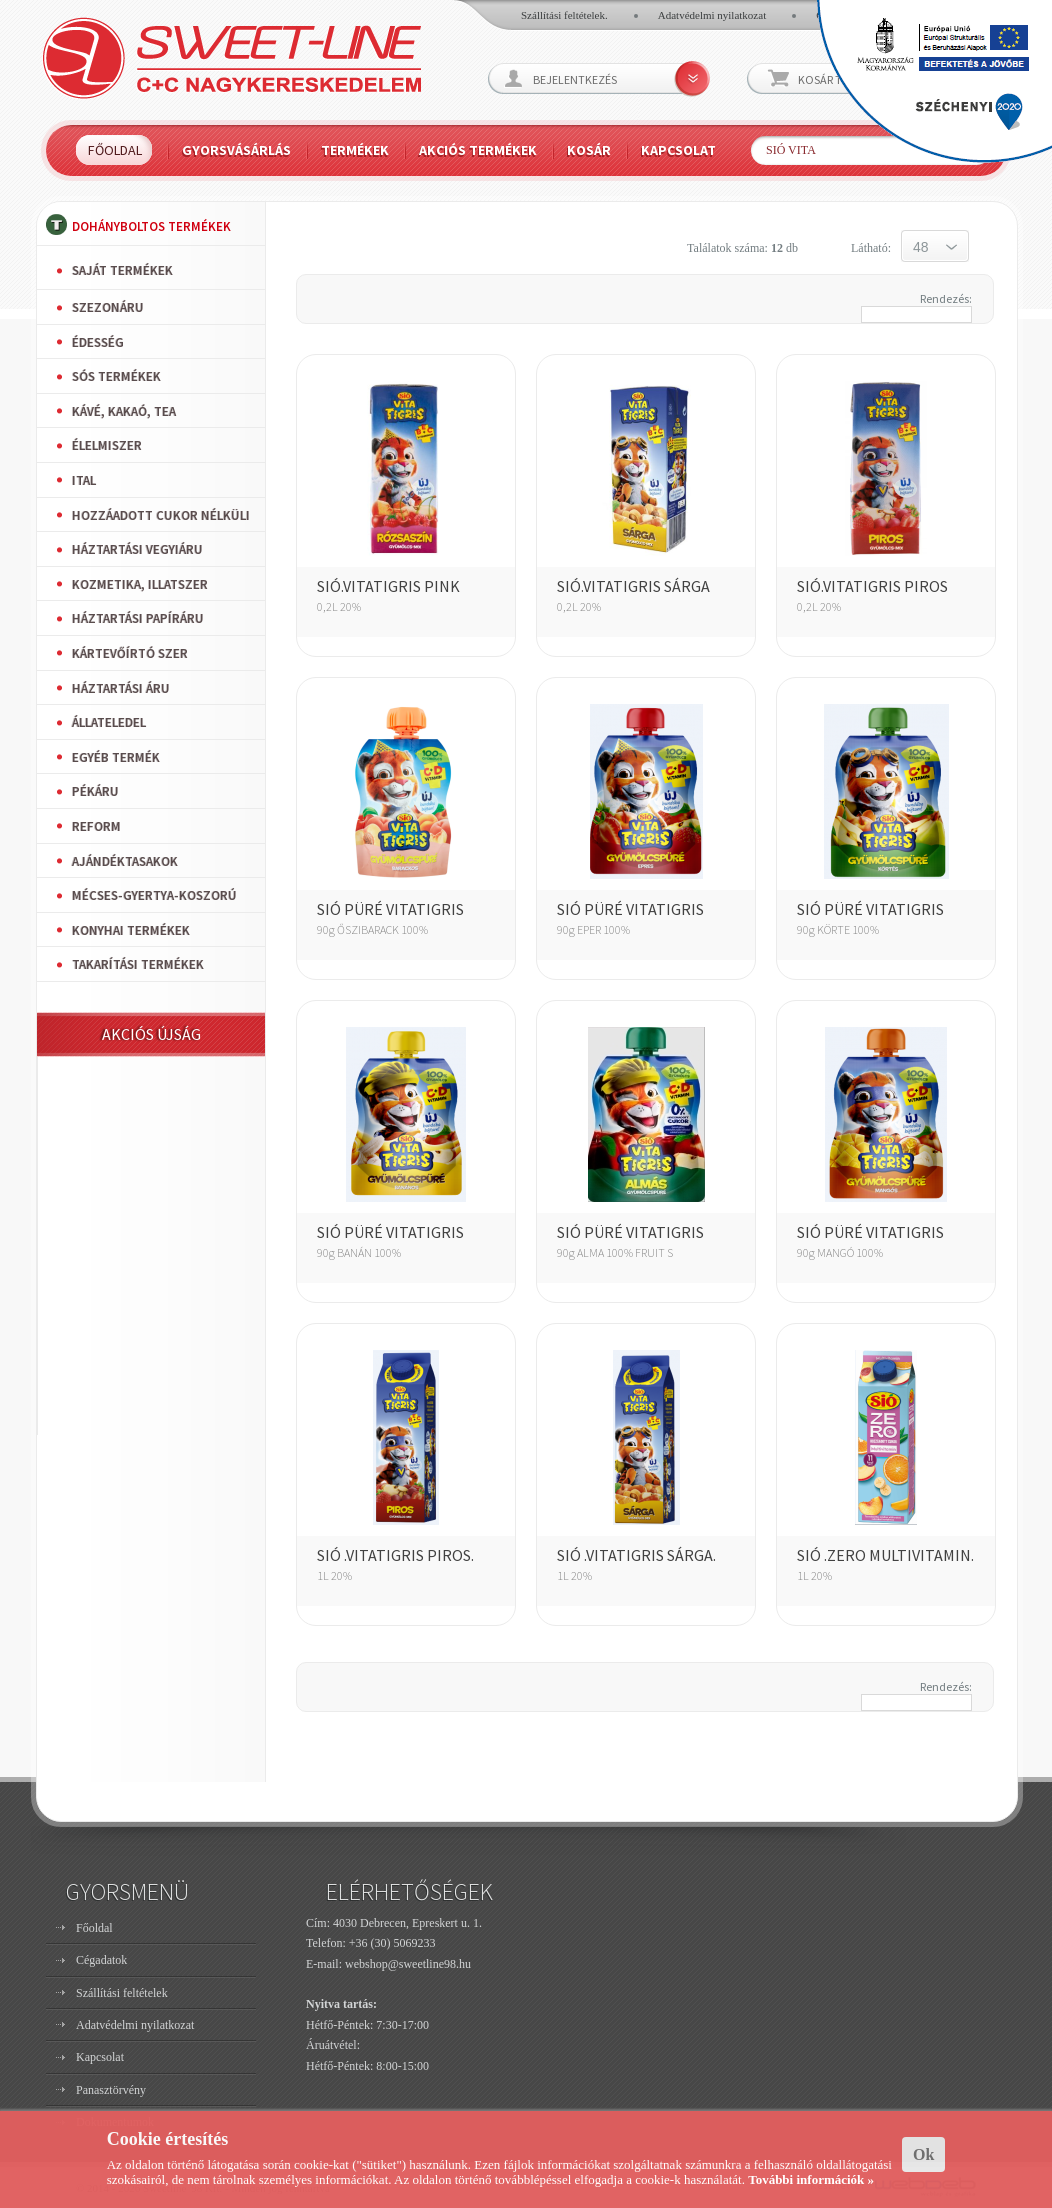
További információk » (811, 2179)
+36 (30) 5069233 (392, 1943)
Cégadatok (101, 1960)
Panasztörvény (111, 2090)
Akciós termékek (478, 150)
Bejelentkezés (575, 79)
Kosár (589, 150)
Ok (923, 2154)
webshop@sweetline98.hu (408, 1964)
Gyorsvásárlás (236, 150)
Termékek (355, 150)
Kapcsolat (678, 150)
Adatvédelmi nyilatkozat (712, 15)
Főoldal (115, 150)
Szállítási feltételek (122, 1993)
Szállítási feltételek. (564, 15)
